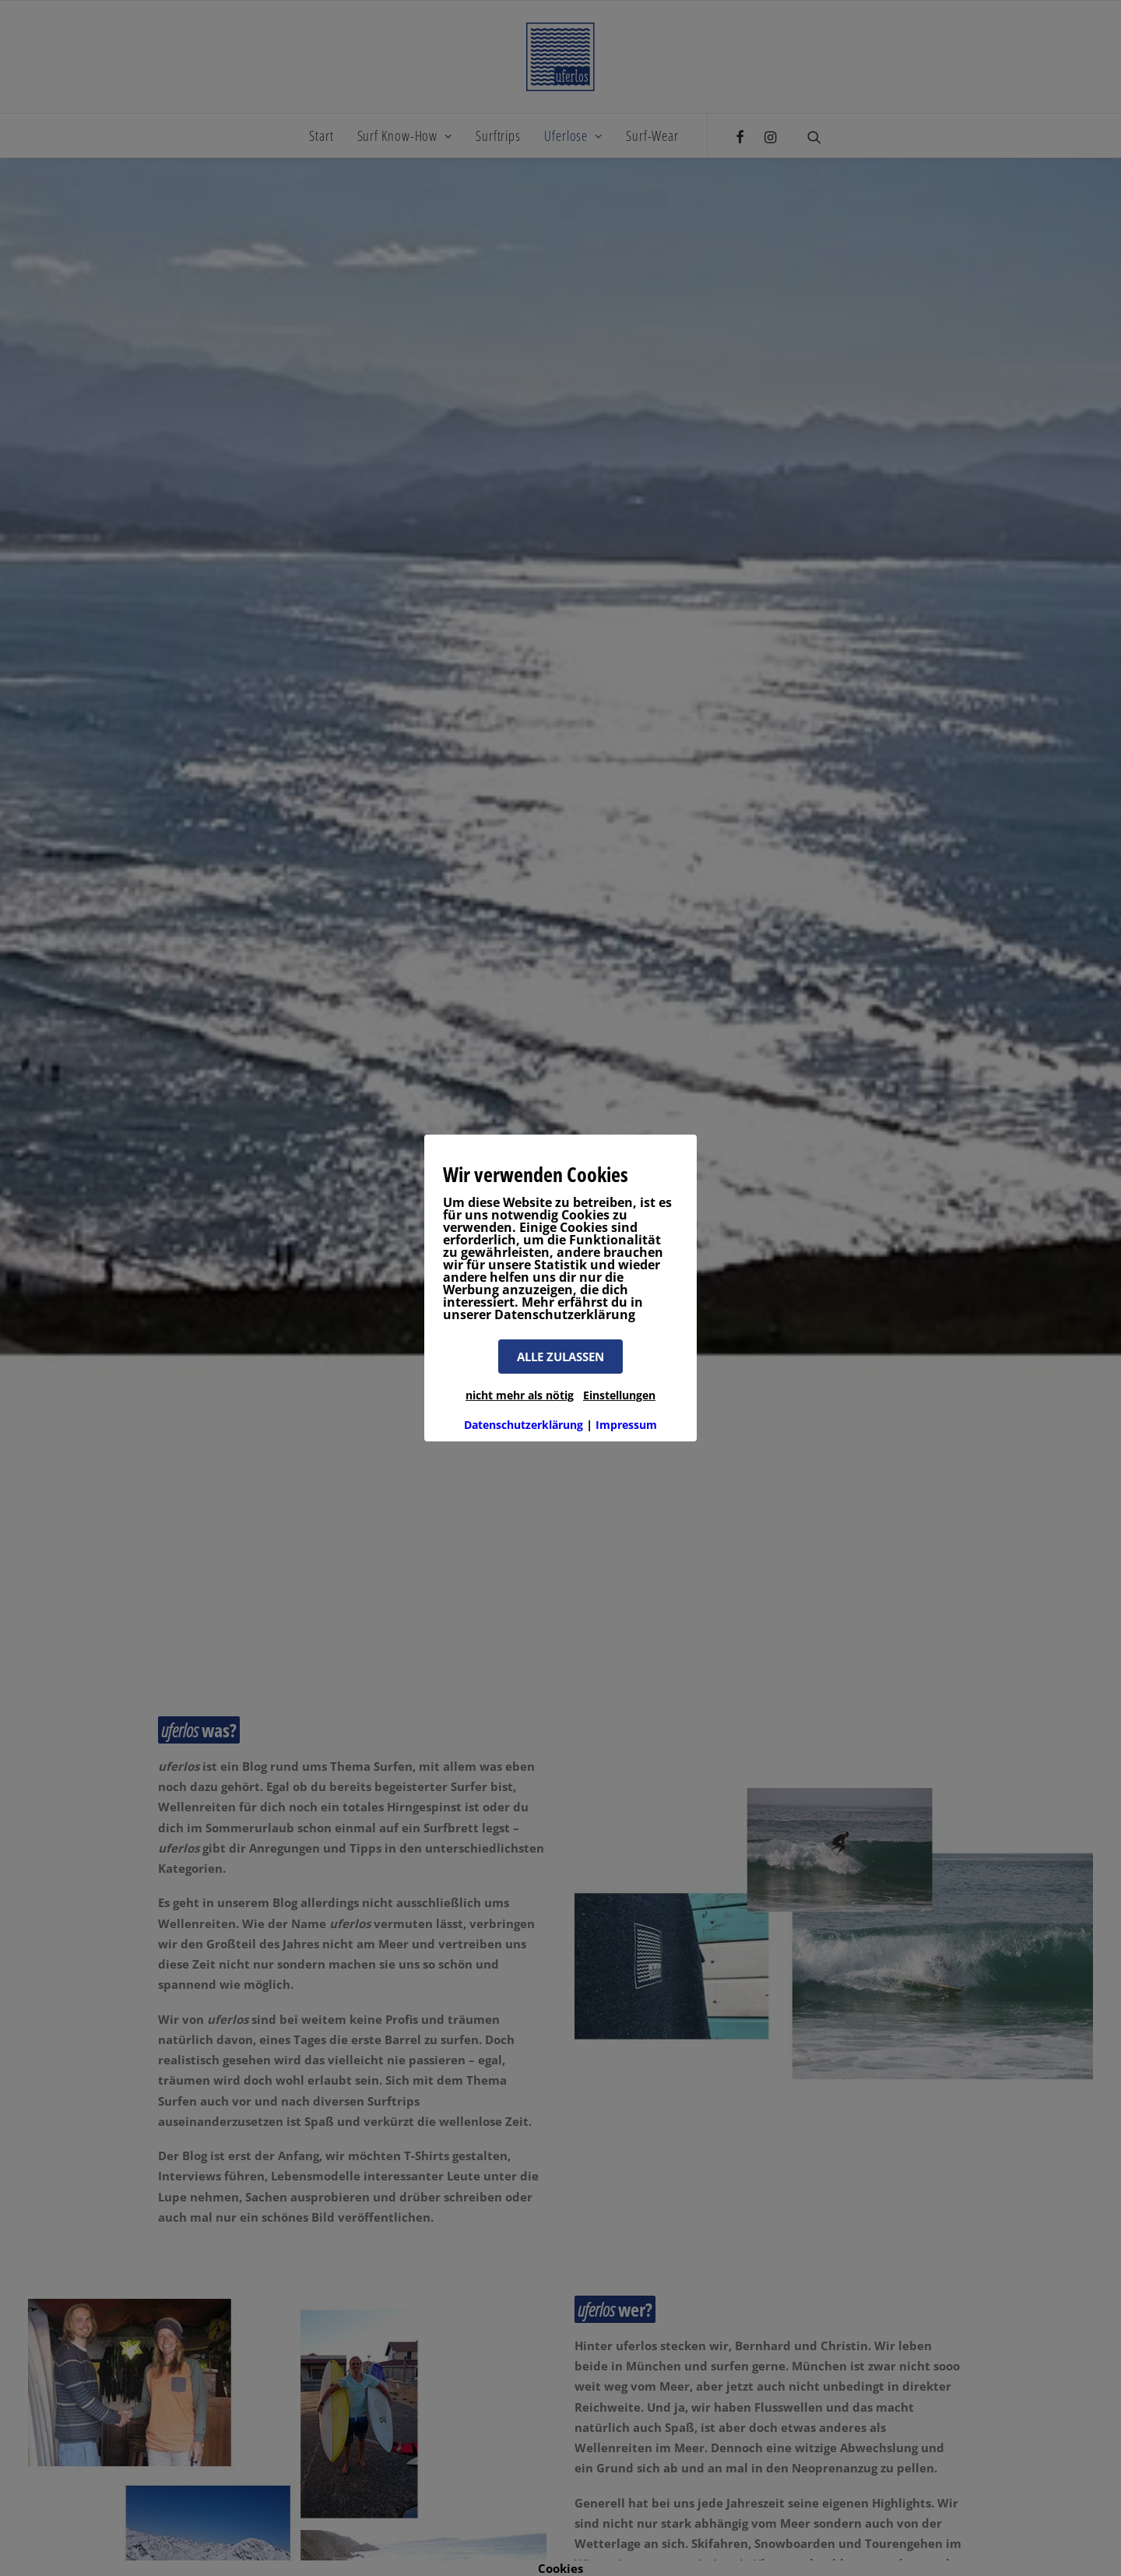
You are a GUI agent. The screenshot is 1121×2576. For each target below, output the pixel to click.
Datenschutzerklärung (523, 1424)
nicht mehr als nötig (520, 1395)
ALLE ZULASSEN (560, 1356)
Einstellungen (619, 1395)
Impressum (626, 1424)
